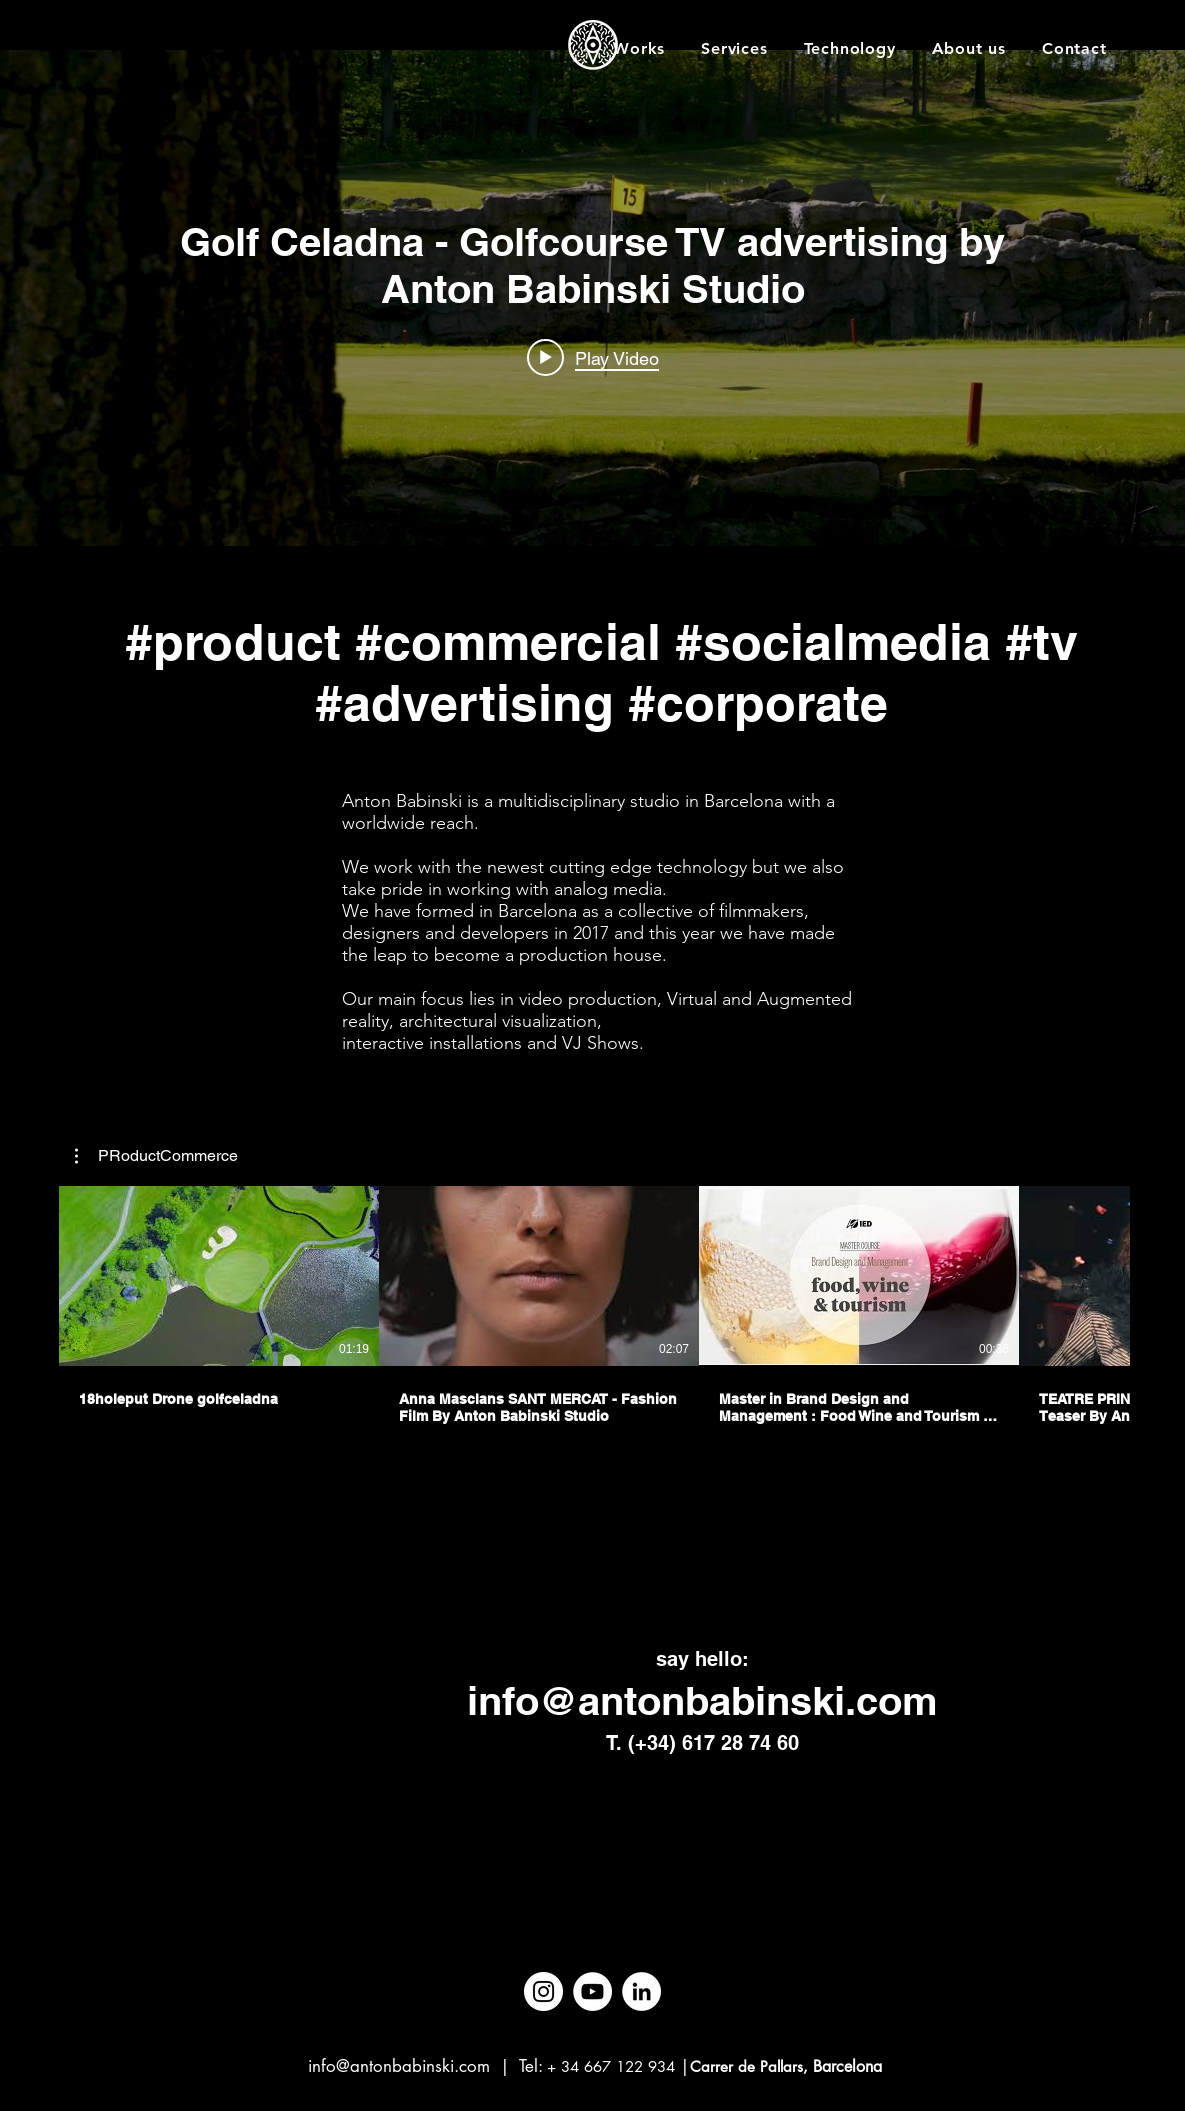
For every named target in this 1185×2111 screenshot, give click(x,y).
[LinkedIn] (641, 1991)
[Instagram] (543, 1991)
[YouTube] (592, 1991)
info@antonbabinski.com (702, 1700)
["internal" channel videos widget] (592, 298)
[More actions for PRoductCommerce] (156, 1156)
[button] (156, 1156)
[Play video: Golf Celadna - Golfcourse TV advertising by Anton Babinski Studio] (593, 357)
